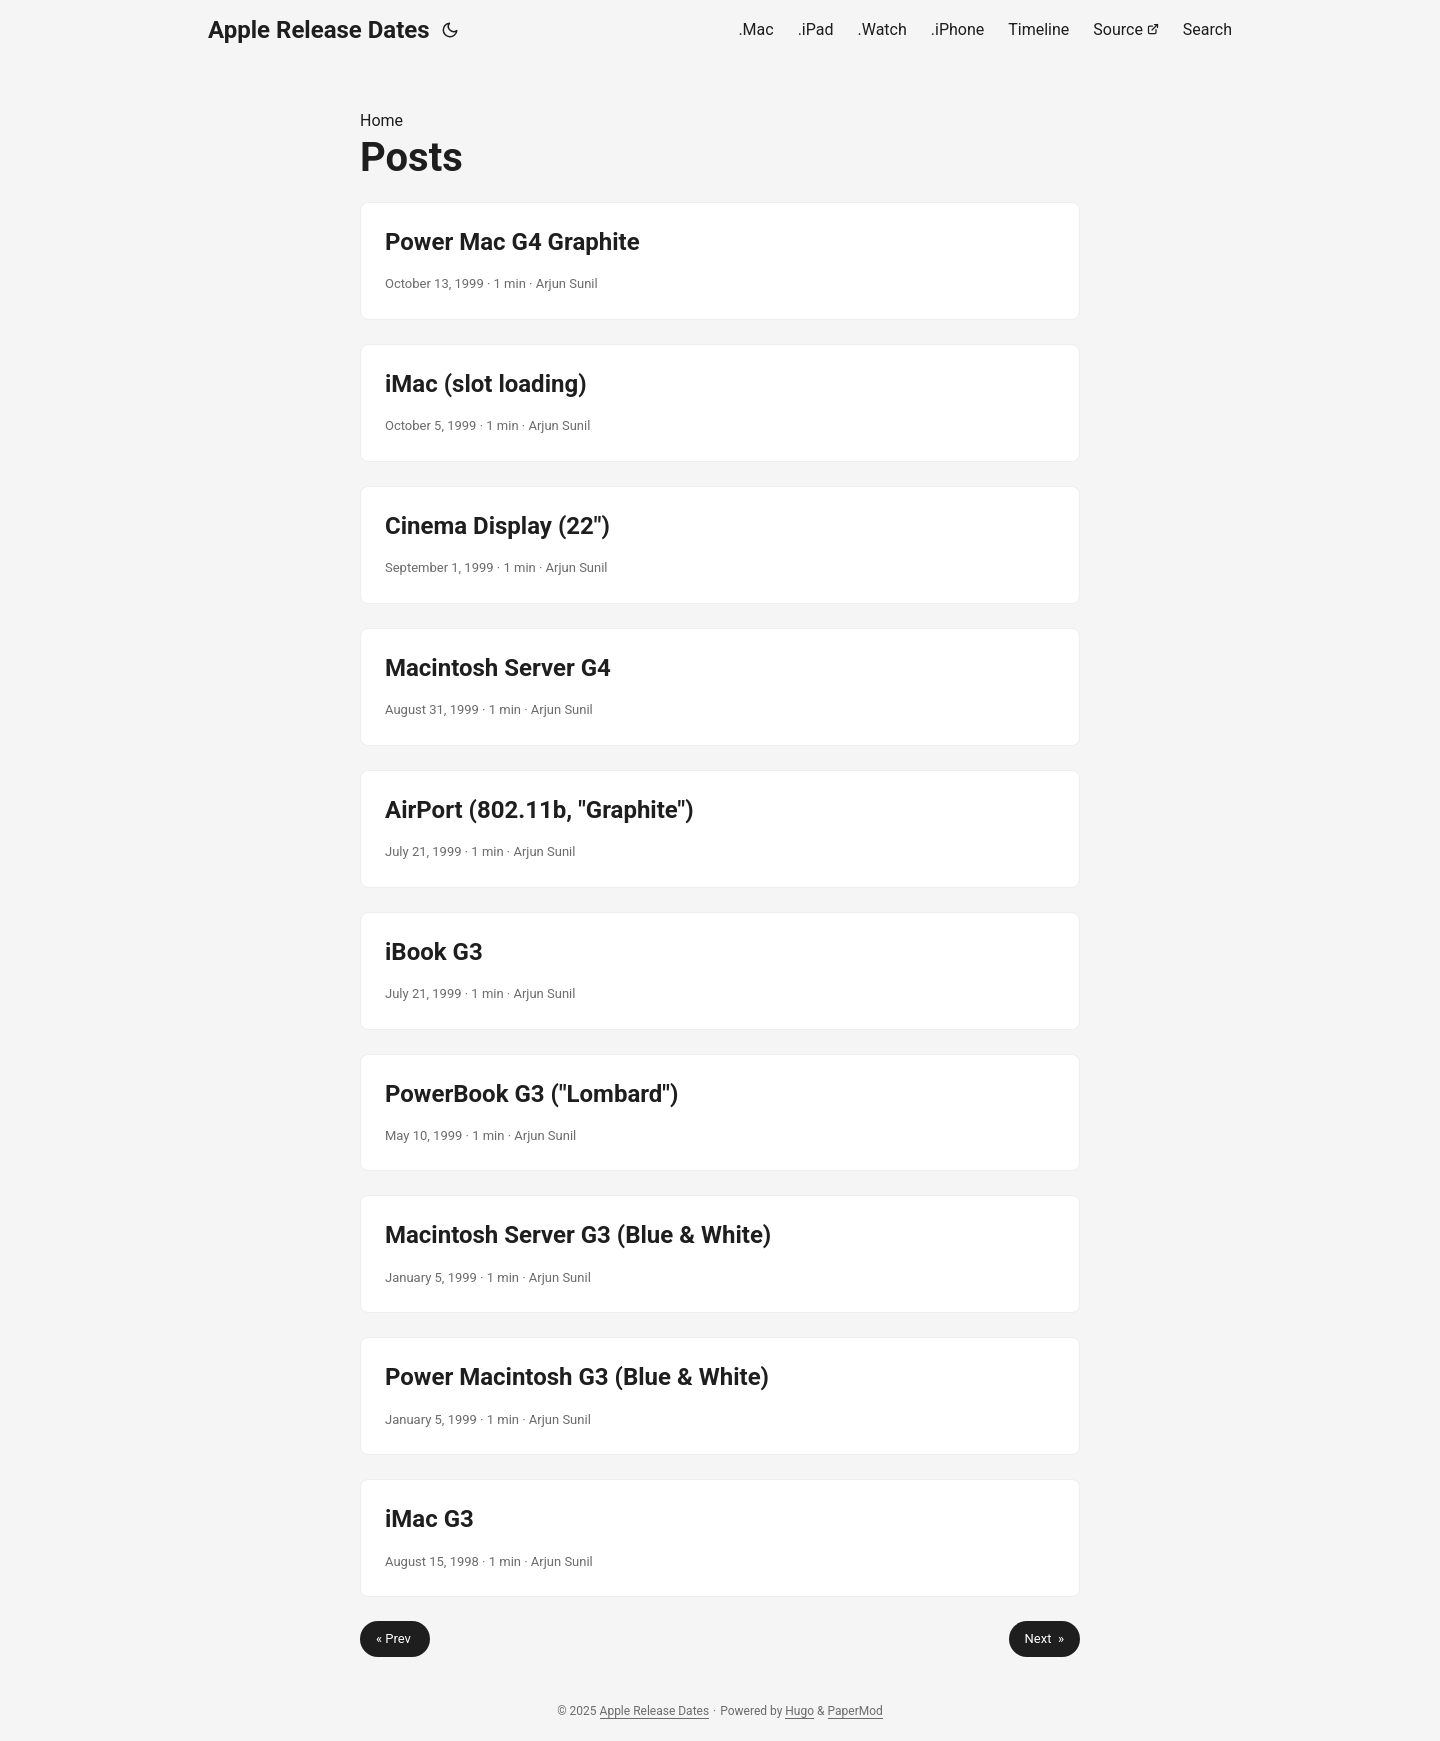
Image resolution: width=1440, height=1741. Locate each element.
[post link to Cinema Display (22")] (720, 545)
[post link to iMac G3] (720, 1538)
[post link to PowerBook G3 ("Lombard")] (720, 1113)
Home (381, 120)
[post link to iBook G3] (720, 971)
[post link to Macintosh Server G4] (720, 687)
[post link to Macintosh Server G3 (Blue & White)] (720, 1254)
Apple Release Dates (319, 30)
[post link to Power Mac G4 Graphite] (720, 261)
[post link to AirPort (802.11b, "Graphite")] (720, 829)
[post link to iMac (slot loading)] (720, 403)
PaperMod (855, 1711)
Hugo (799, 1711)
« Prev (395, 1638)
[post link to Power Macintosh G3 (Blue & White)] (720, 1396)
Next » (1044, 1638)
